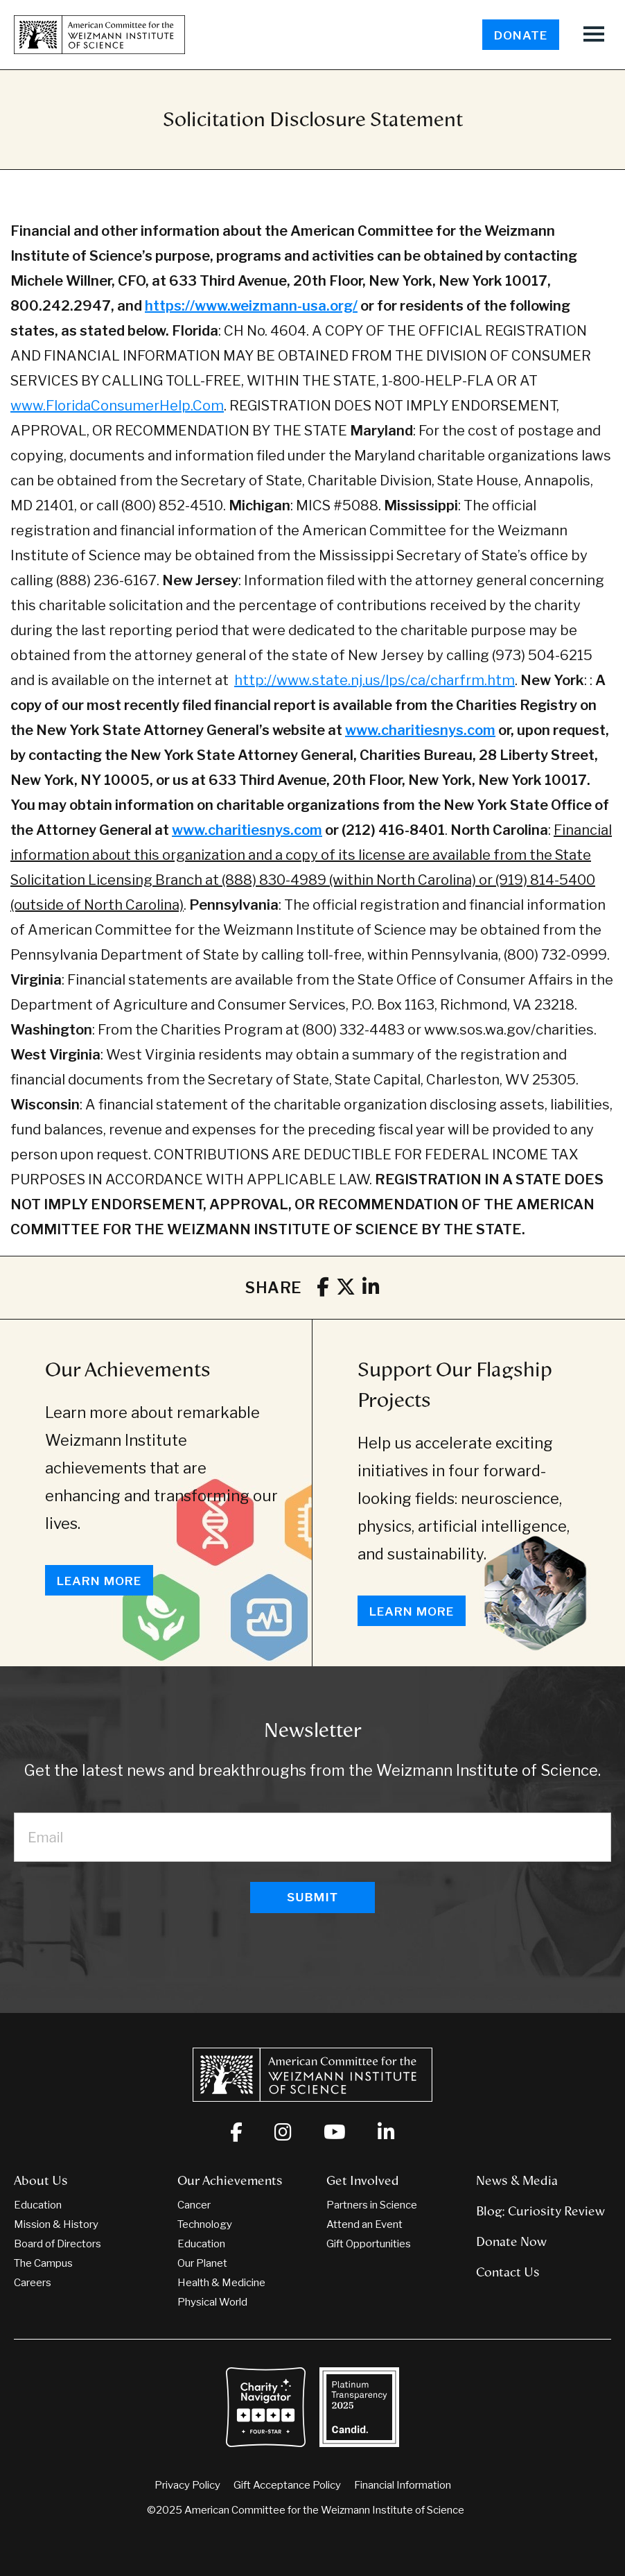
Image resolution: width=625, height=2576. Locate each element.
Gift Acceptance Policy (287, 2485)
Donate (520, 35)
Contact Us (508, 2272)
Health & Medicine (221, 2282)
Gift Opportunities (368, 2244)
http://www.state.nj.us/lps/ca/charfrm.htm (374, 680)
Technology (204, 2224)
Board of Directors (57, 2244)
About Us (41, 2181)
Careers (32, 2282)
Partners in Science (371, 2205)
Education (38, 2205)
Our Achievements (128, 1369)
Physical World (212, 2302)
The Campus (43, 2263)
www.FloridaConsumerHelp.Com (117, 405)
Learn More (99, 1581)
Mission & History (56, 2224)
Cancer (194, 2205)
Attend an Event (364, 2224)
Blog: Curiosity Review (540, 2211)
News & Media (517, 2181)
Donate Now (511, 2242)
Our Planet (202, 2263)
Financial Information (402, 2485)
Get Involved (362, 2181)
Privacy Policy (187, 2485)
